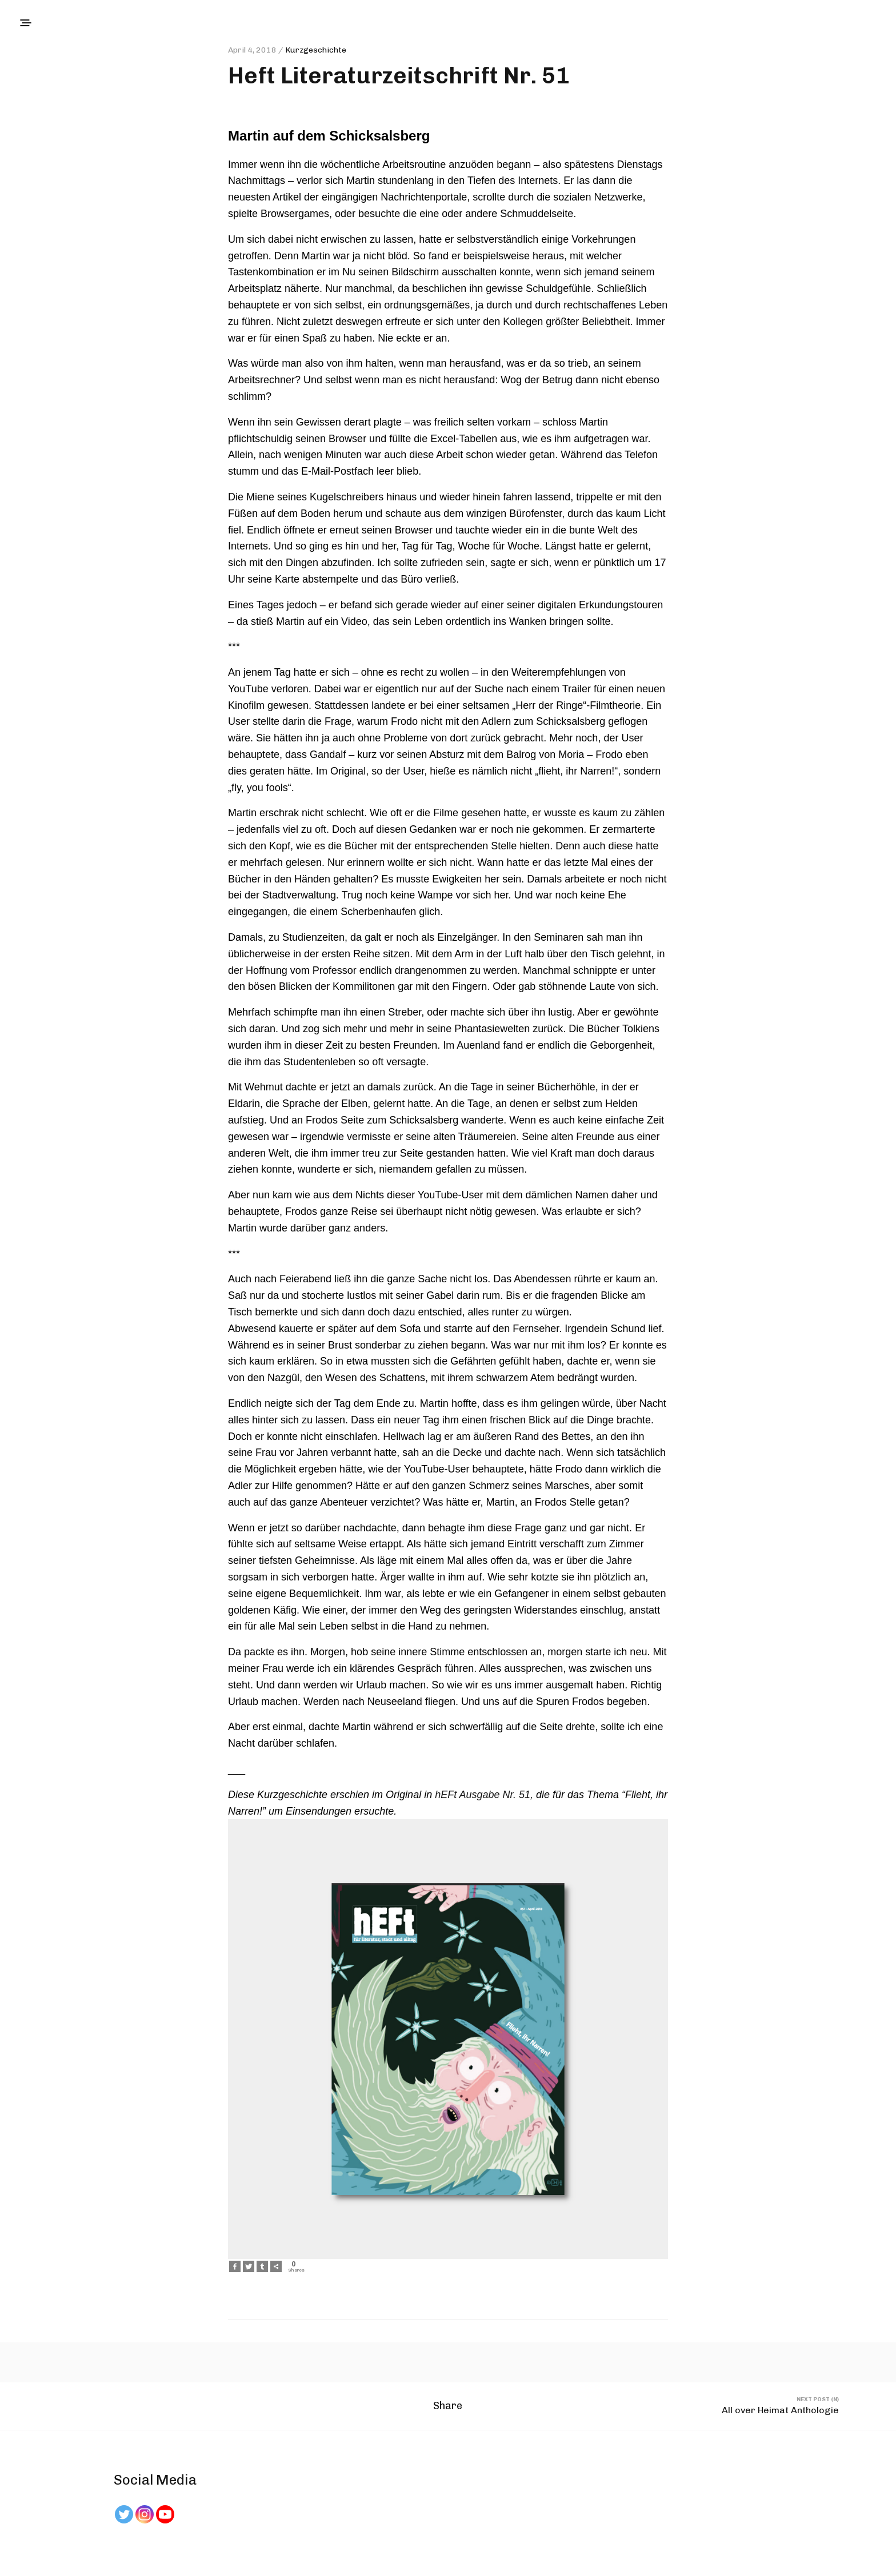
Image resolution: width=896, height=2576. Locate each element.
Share (447, 2410)
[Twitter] (124, 2514)
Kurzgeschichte (315, 50)
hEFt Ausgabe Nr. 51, (484, 1794)
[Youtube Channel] (165, 2514)
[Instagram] (144, 2514)
